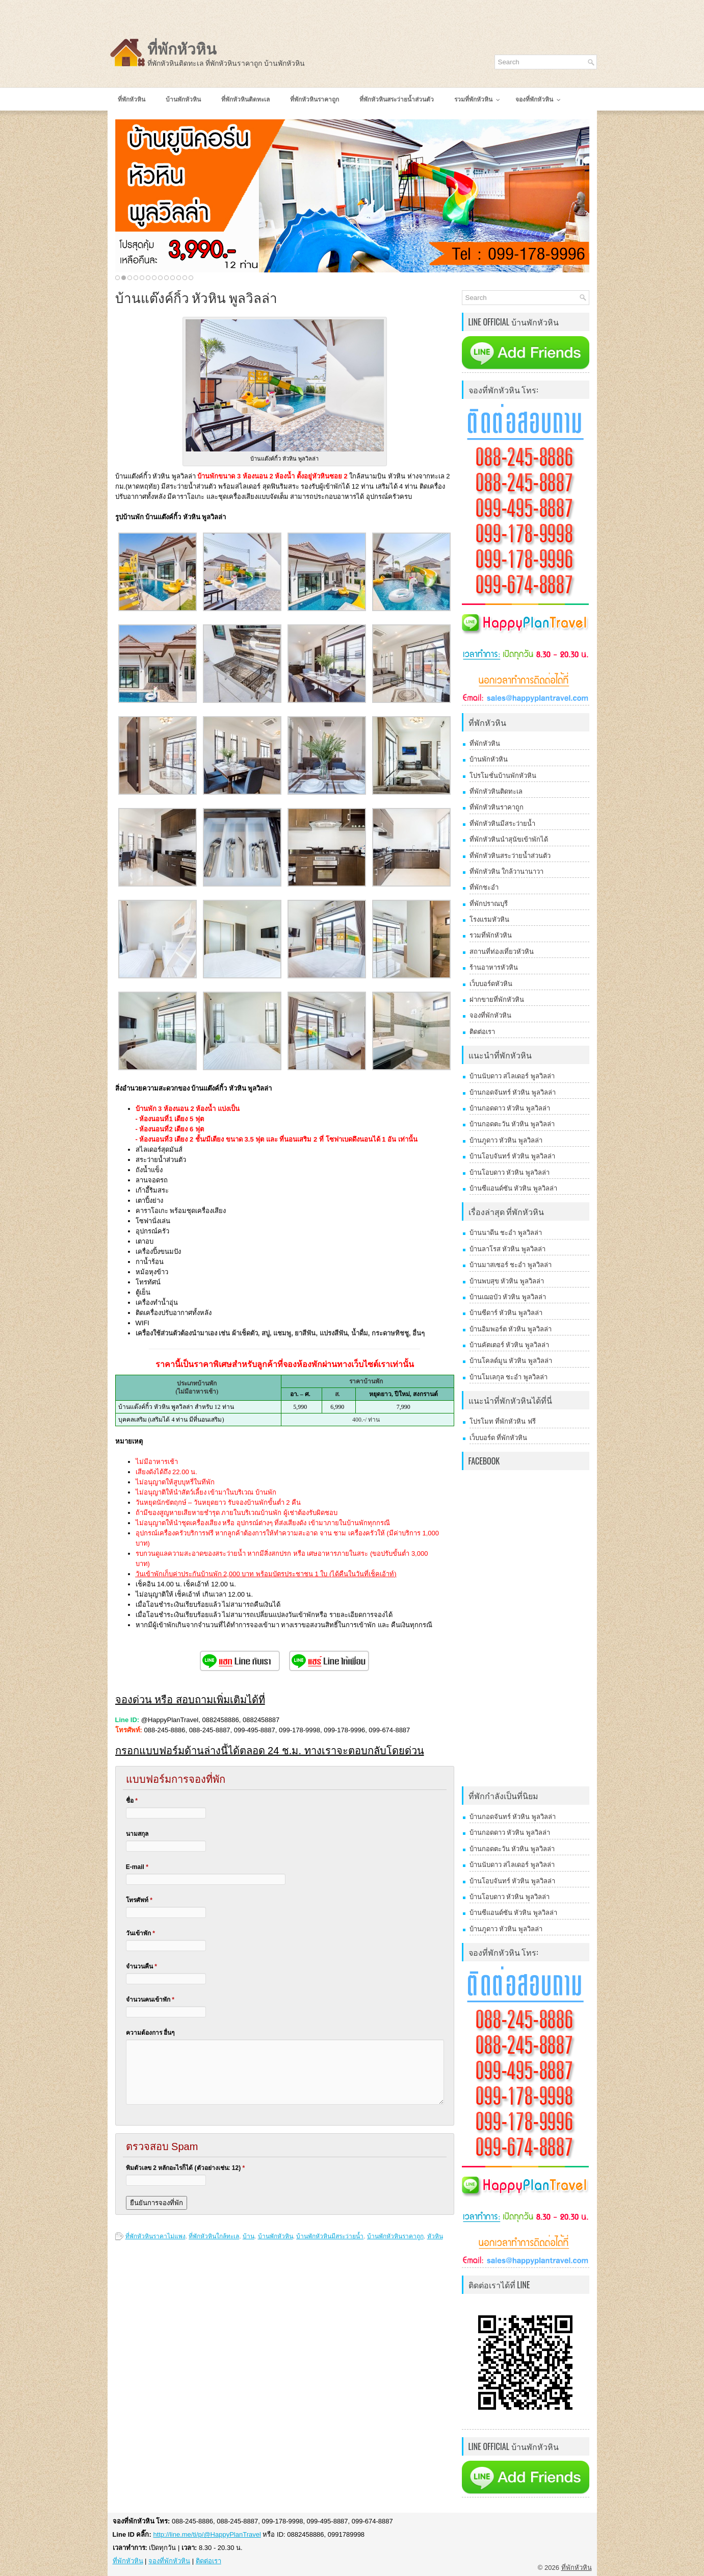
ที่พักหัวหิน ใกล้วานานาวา (507, 871)
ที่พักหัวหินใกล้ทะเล (214, 2236)
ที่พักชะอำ (484, 887)
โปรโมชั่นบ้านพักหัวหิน (503, 775)
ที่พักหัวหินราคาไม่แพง (155, 2236)
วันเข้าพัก (140, 1933)
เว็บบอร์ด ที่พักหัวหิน (499, 1438)
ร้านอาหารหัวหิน (494, 967)
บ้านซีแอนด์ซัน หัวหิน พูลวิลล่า (513, 1188)
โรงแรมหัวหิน (489, 919)
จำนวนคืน (141, 1966)
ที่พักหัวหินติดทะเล (496, 791)
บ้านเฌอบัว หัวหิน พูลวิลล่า (508, 1297)
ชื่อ (132, 1800)
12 (184, 277)
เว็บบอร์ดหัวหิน (491, 984)
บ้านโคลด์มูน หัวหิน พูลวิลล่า (511, 1361)
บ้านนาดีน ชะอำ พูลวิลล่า (506, 1232)
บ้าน (248, 2236)
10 (172, 277)
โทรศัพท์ (139, 1900)
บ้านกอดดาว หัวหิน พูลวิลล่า (510, 1108)
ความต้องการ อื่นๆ (150, 2032)
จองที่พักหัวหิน (490, 1015)
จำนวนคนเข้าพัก (150, 1999)
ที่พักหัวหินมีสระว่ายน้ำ (502, 823)
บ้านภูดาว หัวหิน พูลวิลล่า (506, 1140)
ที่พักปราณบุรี (489, 903)
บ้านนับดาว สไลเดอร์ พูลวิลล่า (512, 1076)
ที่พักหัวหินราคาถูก (497, 807)
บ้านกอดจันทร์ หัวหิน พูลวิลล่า (513, 1092)
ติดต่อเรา (482, 1032)
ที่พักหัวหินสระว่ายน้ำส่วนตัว (510, 856)
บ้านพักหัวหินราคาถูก (395, 2236)
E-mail (137, 1867)
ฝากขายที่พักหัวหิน (497, 999)
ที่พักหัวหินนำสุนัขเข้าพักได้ (509, 839)
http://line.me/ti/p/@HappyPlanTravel (206, 2534)
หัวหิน (435, 2236)
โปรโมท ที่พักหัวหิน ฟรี (503, 1421)
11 (178, 277)
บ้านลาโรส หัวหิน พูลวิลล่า (507, 1249)
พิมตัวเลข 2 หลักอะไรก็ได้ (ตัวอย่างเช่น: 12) (185, 2167)
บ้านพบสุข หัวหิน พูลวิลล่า (507, 1281)
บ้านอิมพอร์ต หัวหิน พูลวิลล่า (511, 1329)
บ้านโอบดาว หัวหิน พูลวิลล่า (510, 1172)
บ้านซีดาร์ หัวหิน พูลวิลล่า (506, 1313)
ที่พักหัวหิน (182, 49)
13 (191, 277)
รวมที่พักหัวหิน (491, 935)
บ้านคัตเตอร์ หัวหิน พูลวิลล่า (509, 1345)
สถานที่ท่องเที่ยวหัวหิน (502, 951)
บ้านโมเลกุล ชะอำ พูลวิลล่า (508, 1377)
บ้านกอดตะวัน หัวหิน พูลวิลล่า (512, 1124)
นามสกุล (137, 1833)
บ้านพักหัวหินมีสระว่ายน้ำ (329, 2236)
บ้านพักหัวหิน (275, 2236)
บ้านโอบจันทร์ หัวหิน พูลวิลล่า (512, 1156)
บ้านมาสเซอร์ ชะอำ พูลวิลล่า (511, 1265)
